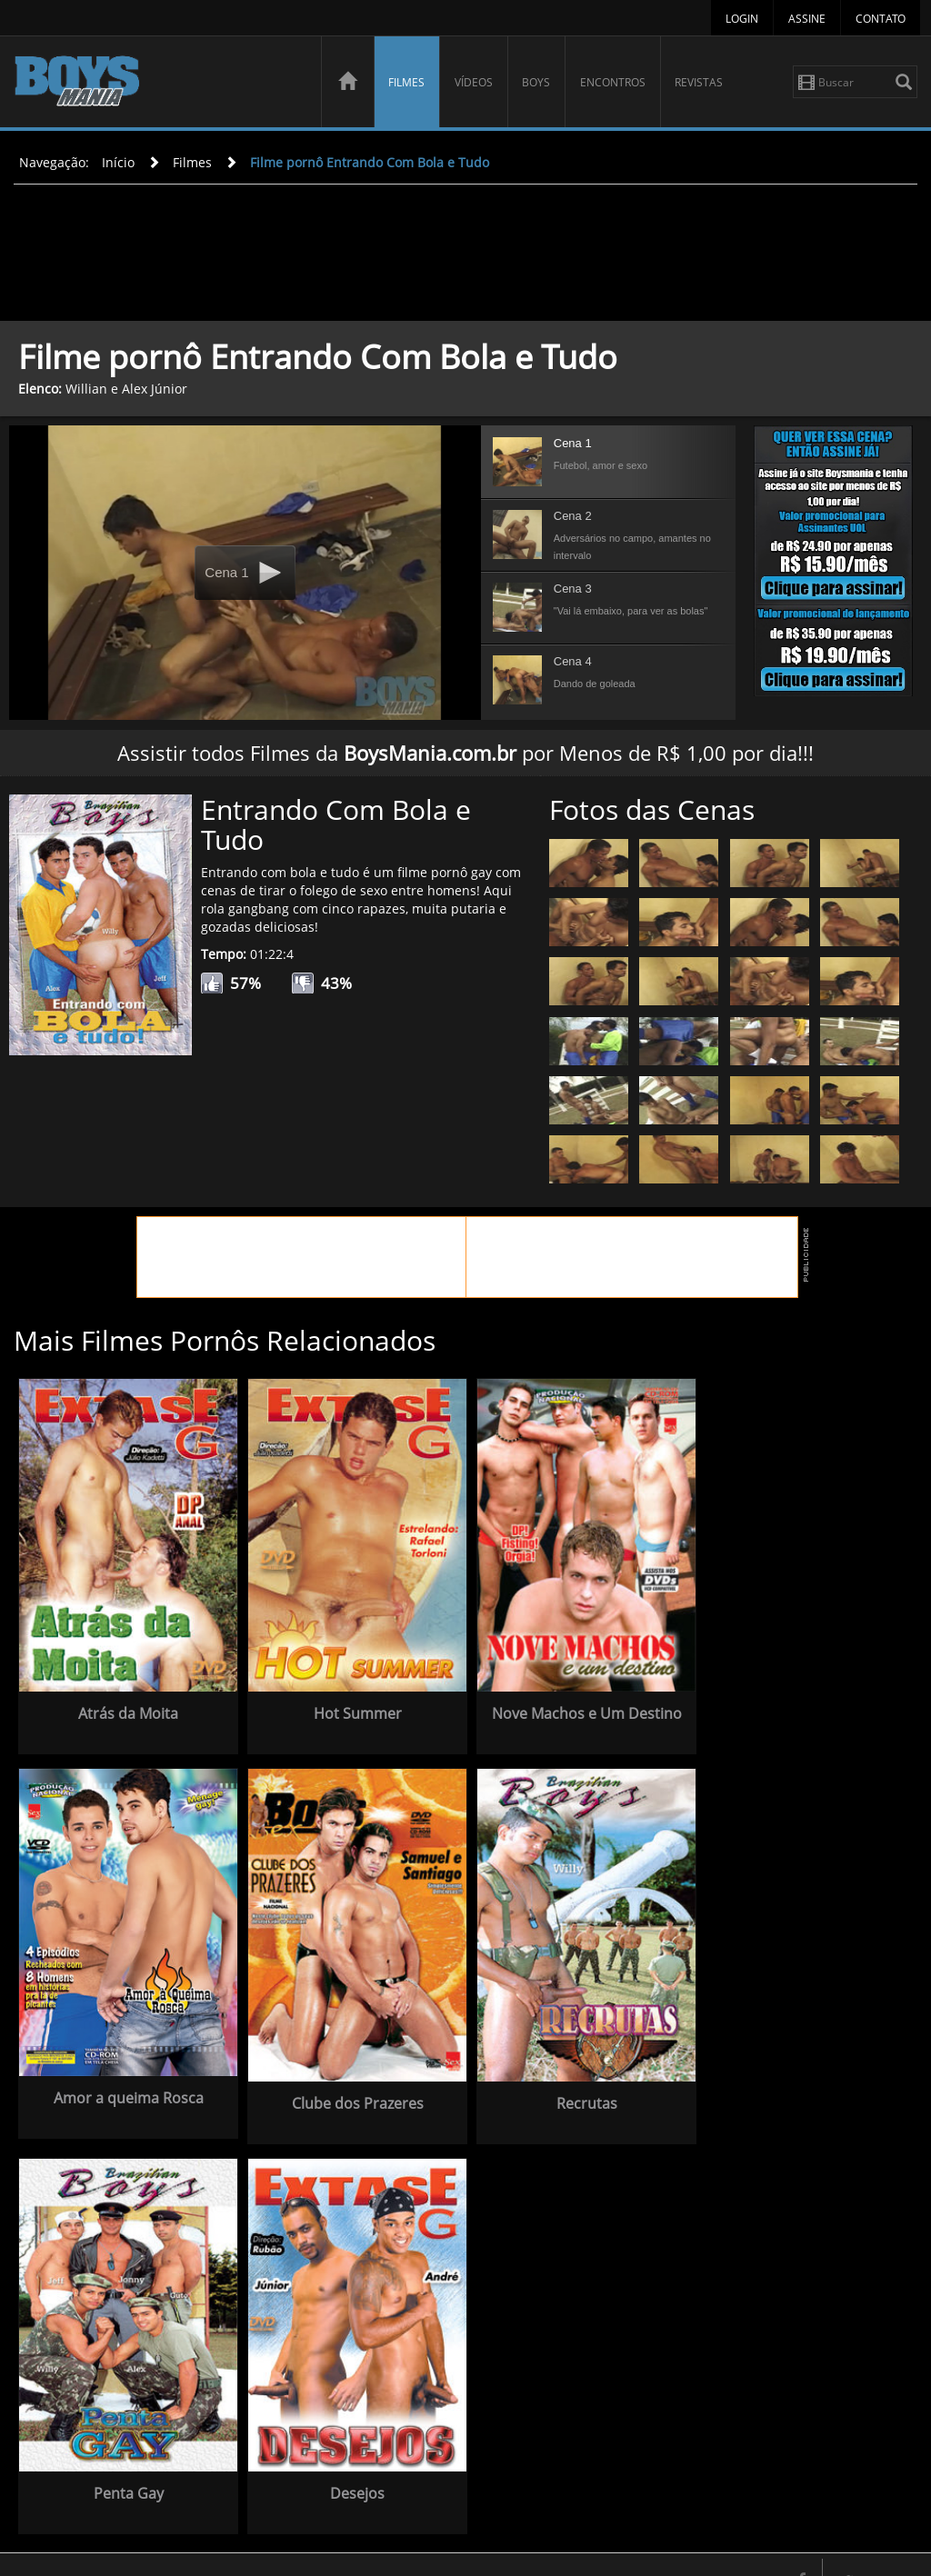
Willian (86, 388)
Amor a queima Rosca (791, 1699)
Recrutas (125, 2459)
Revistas (699, 82)
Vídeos (474, 82)
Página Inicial (462, 2546)
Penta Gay (347, 2459)
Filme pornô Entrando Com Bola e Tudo (369, 162)
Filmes (406, 82)
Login (742, 18)
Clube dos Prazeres (791, 2079)
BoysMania (157, 84)
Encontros (613, 82)
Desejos (569, 2459)
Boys (536, 82)
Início (118, 162)
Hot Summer (347, 1703)
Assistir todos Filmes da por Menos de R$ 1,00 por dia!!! (465, 752)
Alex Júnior (154, 388)
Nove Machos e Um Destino (569, 1711)
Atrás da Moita (125, 1703)
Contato (881, 18)
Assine (807, 18)
